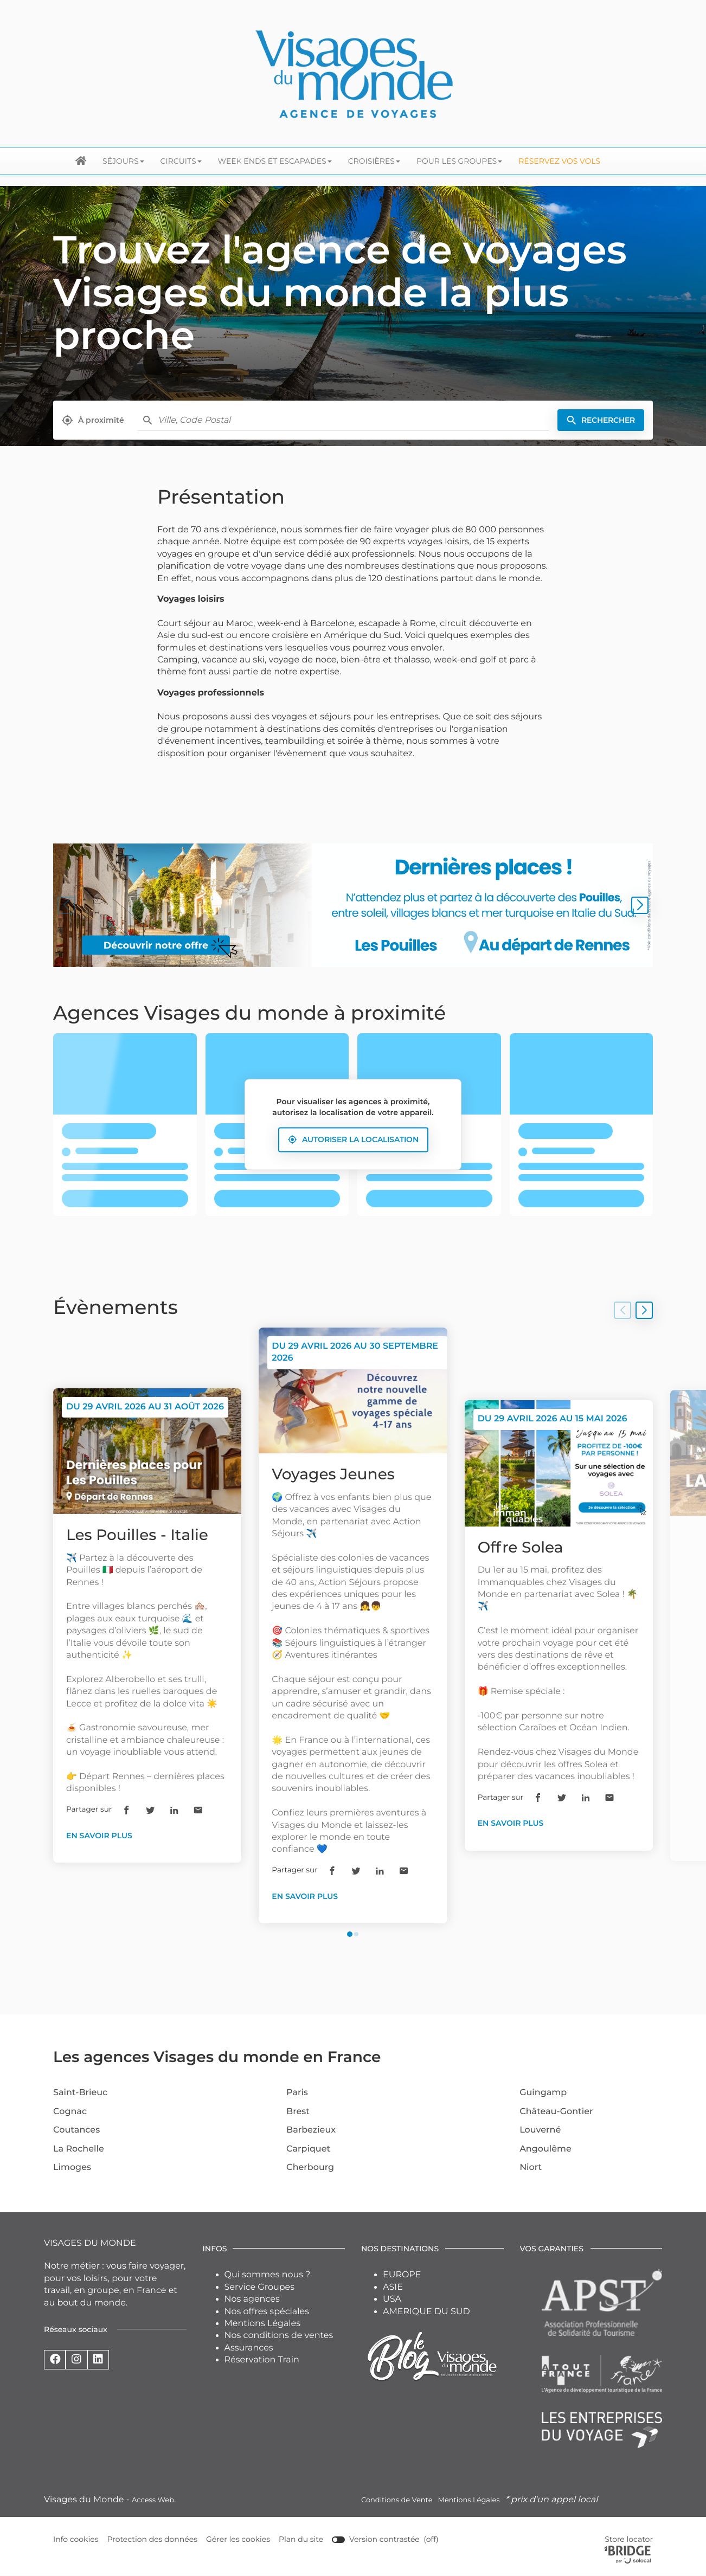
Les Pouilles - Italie (137, 1535)
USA (392, 2299)
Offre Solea (520, 1547)
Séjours (123, 161)
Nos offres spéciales (267, 2312)
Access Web (153, 2500)
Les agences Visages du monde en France (217, 2057)
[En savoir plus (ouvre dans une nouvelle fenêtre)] (353, 905)
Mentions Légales (262, 2324)
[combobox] (353, 420)
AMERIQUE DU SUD (426, 2312)
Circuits (181, 161)
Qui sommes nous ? (267, 2275)
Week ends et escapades (275, 161)
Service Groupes (259, 2287)
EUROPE (402, 2275)
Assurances (248, 2348)
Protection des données (152, 2539)
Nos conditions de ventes (278, 2335)
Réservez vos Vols (559, 161)
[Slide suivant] (640, 905)
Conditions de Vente (396, 2500)
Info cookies (76, 2539)
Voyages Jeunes (333, 1474)
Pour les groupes (459, 161)
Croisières (374, 161)
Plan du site (301, 2539)
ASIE (393, 2287)
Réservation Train (261, 2360)
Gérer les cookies (238, 2539)
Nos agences (252, 2299)
